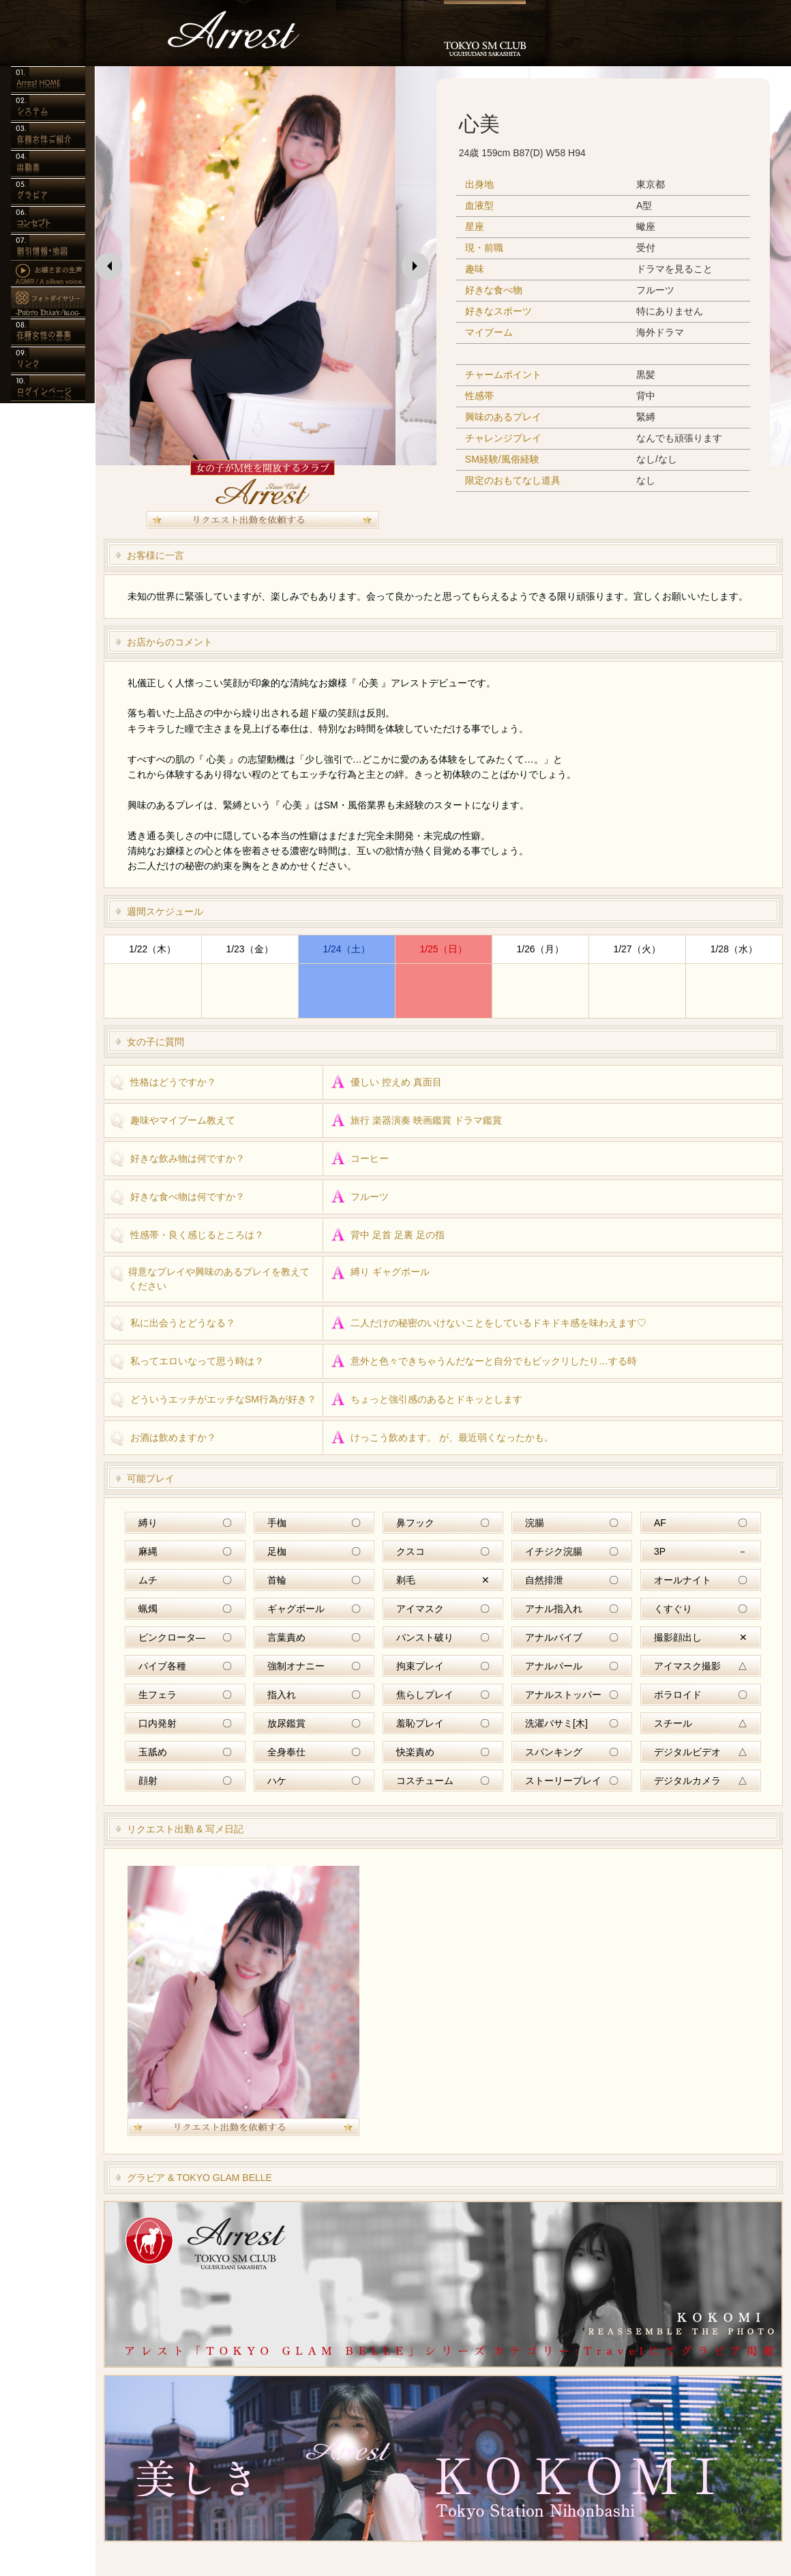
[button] (109, 266)
